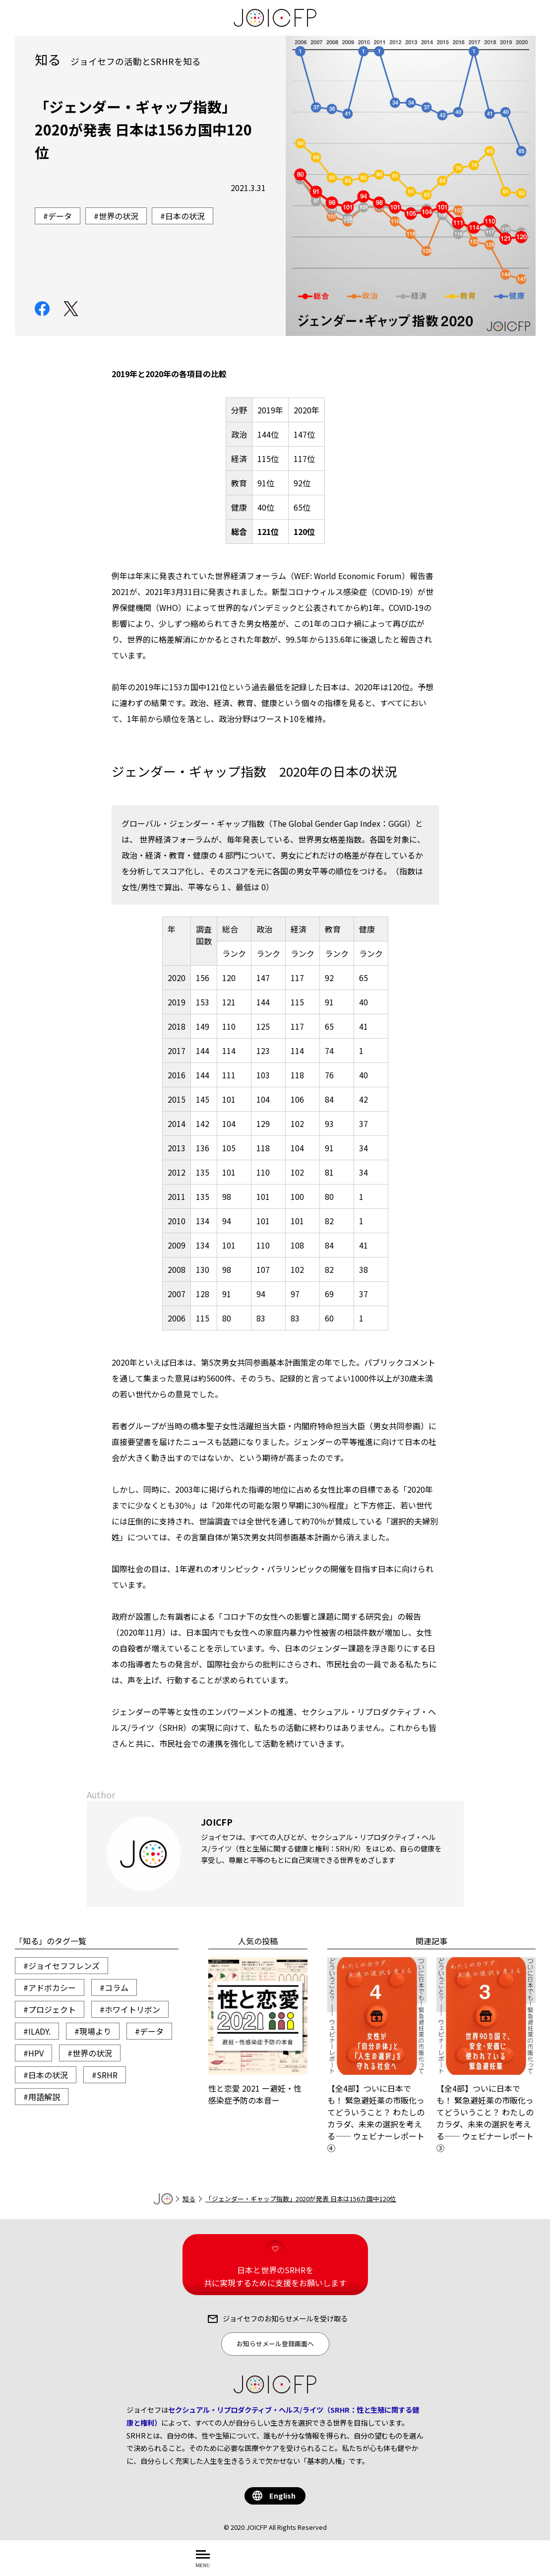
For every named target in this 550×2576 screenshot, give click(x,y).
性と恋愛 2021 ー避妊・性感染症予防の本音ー (257, 2031)
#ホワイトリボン (130, 2009)
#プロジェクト (49, 2009)
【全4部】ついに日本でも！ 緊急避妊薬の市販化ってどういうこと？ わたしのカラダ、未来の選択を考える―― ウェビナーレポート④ (377, 2055)
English (282, 2495)
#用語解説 (41, 2097)
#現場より (92, 2031)
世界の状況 (118, 216)
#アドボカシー (49, 1987)
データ (60, 216)
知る (189, 2198)
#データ (149, 2031)
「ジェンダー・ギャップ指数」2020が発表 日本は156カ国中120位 (300, 2198)
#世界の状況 (89, 2053)
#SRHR (105, 2075)
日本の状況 (185, 216)
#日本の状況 (45, 2075)
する (350, 2564)
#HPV (33, 2053)
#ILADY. (37, 2031)
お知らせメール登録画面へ (275, 2343)
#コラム (114, 1987)
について (253, 2564)
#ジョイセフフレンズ (61, 1966)
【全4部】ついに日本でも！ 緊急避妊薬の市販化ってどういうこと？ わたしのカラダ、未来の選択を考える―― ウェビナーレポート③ (486, 2055)
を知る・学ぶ (307, 2564)
